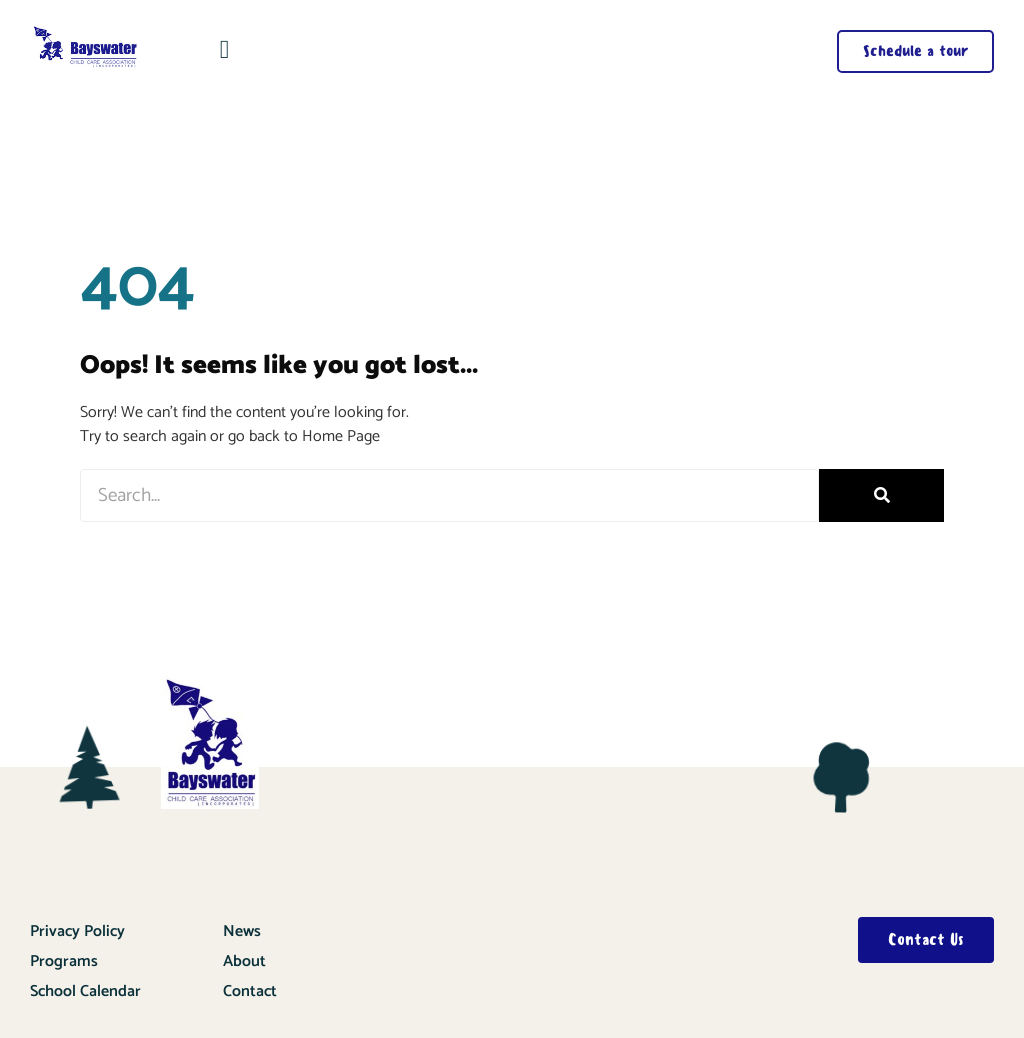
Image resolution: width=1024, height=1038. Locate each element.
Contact (250, 991)
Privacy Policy (77, 931)
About (244, 961)
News (242, 931)
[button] (224, 49)
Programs (64, 961)
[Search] (881, 495)
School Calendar (85, 991)
